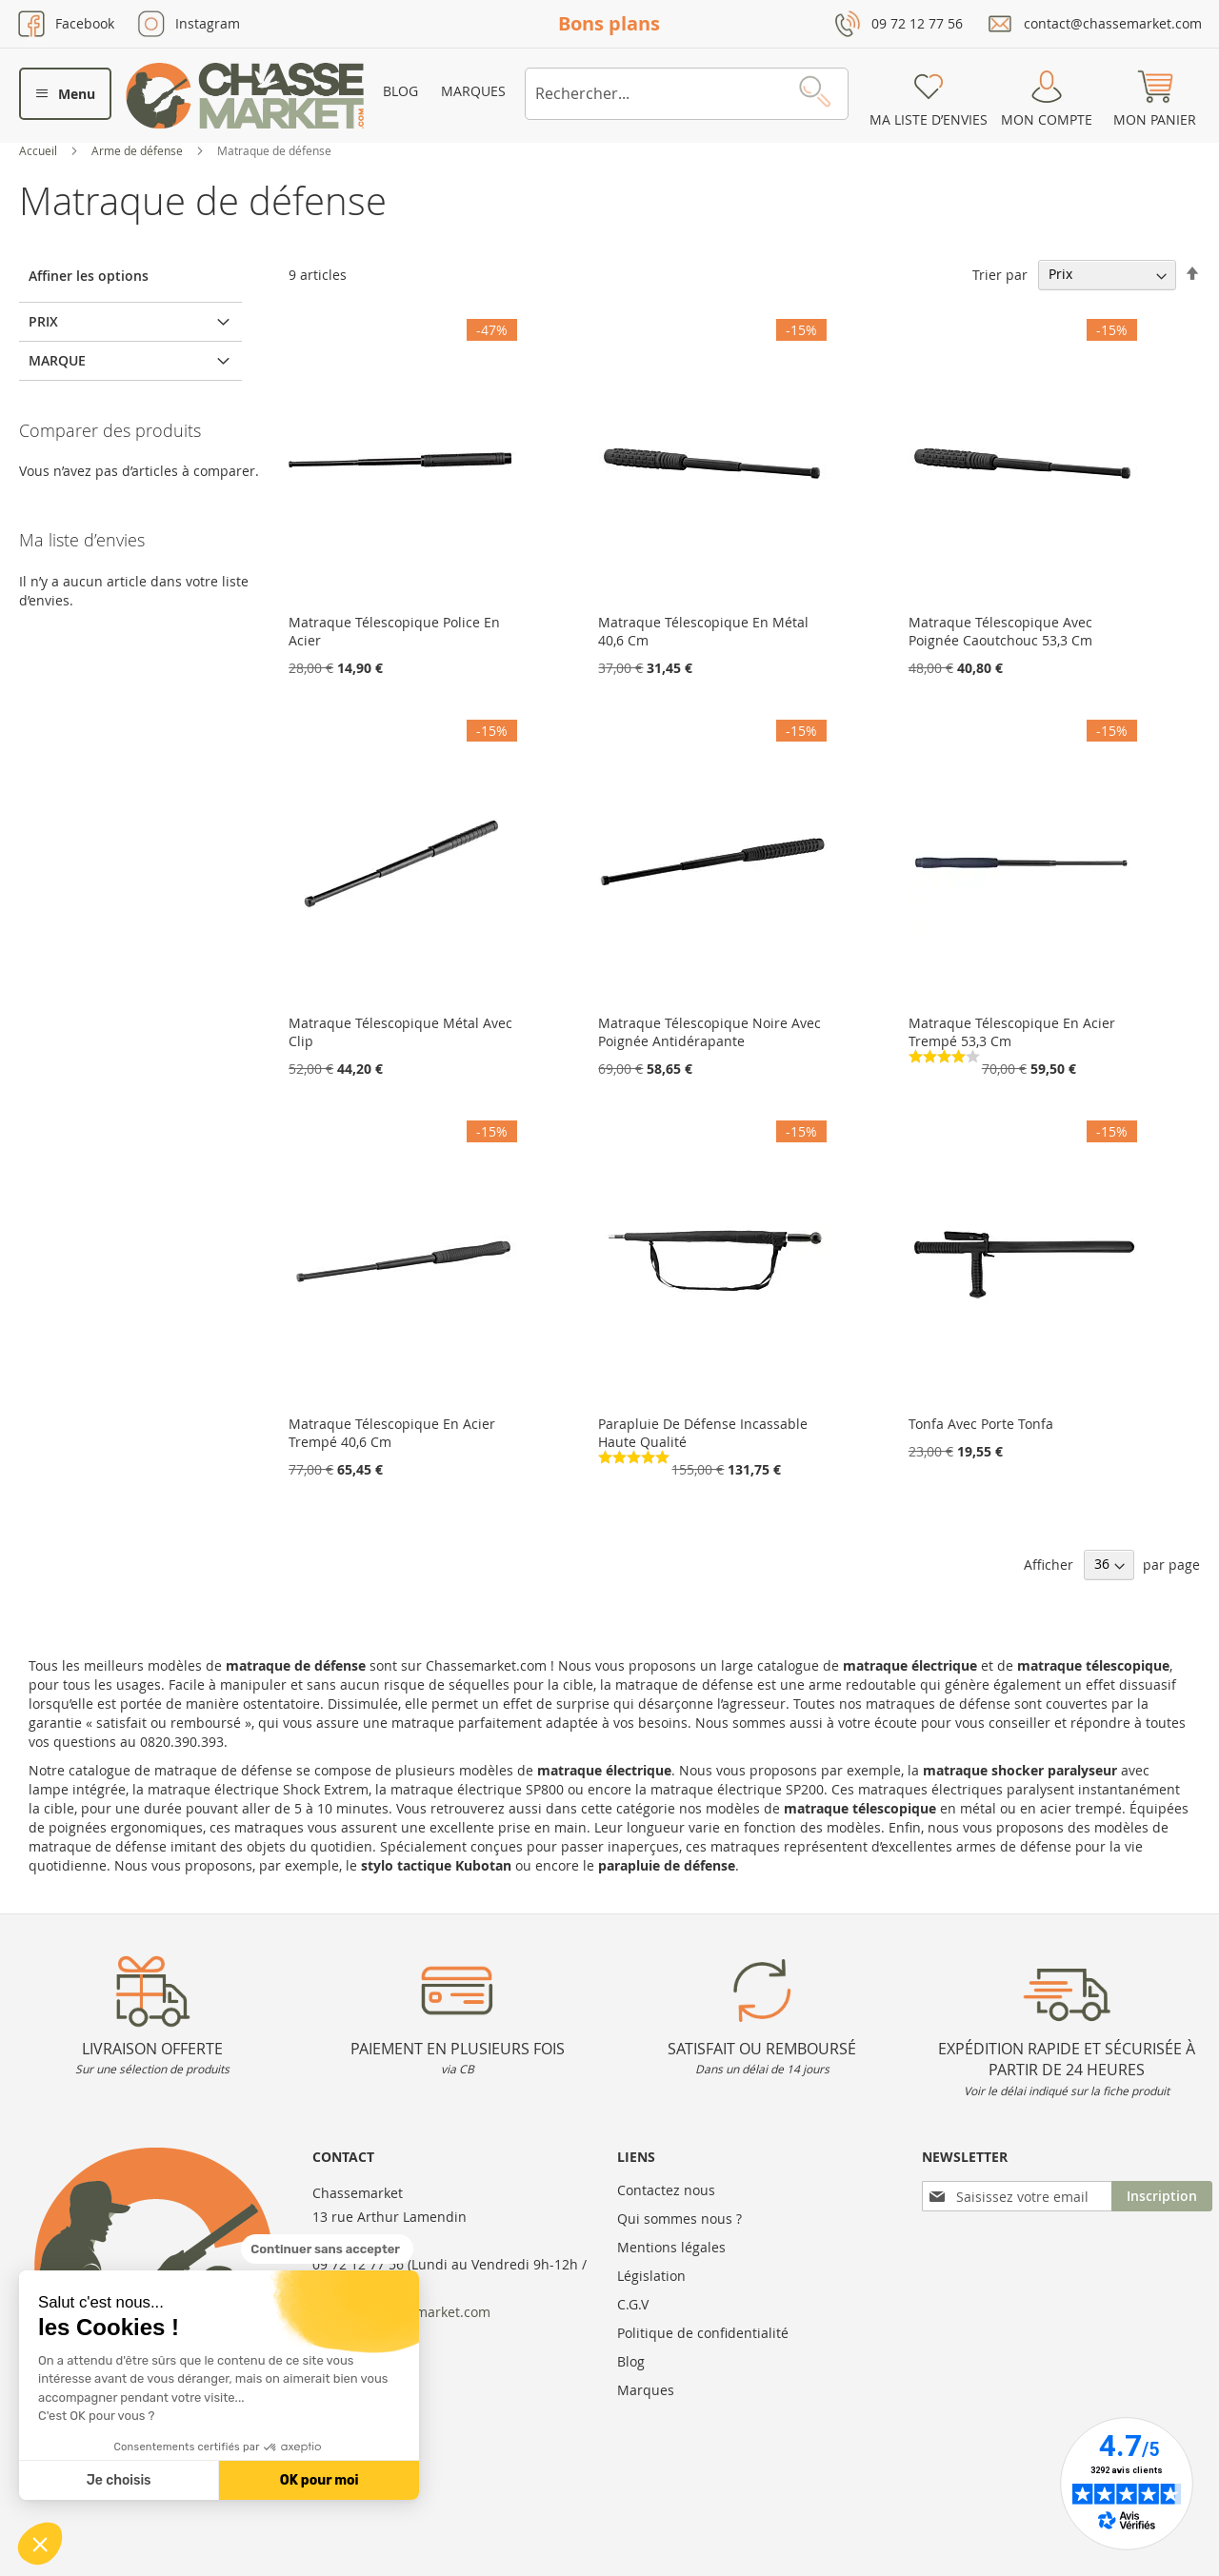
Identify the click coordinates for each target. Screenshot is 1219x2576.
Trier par (1000, 274)
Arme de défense (138, 150)
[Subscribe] (1161, 2196)
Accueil (39, 150)
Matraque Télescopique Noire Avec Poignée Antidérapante (709, 1032)
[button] (40, 2543)
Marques (473, 91)
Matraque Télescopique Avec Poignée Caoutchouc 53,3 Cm (1000, 631)
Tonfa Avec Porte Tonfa (981, 1424)
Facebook (84, 23)
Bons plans (609, 23)
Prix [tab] (43, 321)
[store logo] (245, 96)
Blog (400, 91)
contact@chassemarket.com (1113, 23)
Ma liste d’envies (928, 119)
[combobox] (687, 94)
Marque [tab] (57, 360)
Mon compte (1046, 119)
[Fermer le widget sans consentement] (327, 2249)
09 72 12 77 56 (917, 23)
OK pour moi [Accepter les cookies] (319, 2480)
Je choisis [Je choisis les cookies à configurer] (119, 2480)
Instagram (207, 23)
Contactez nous (666, 2190)
